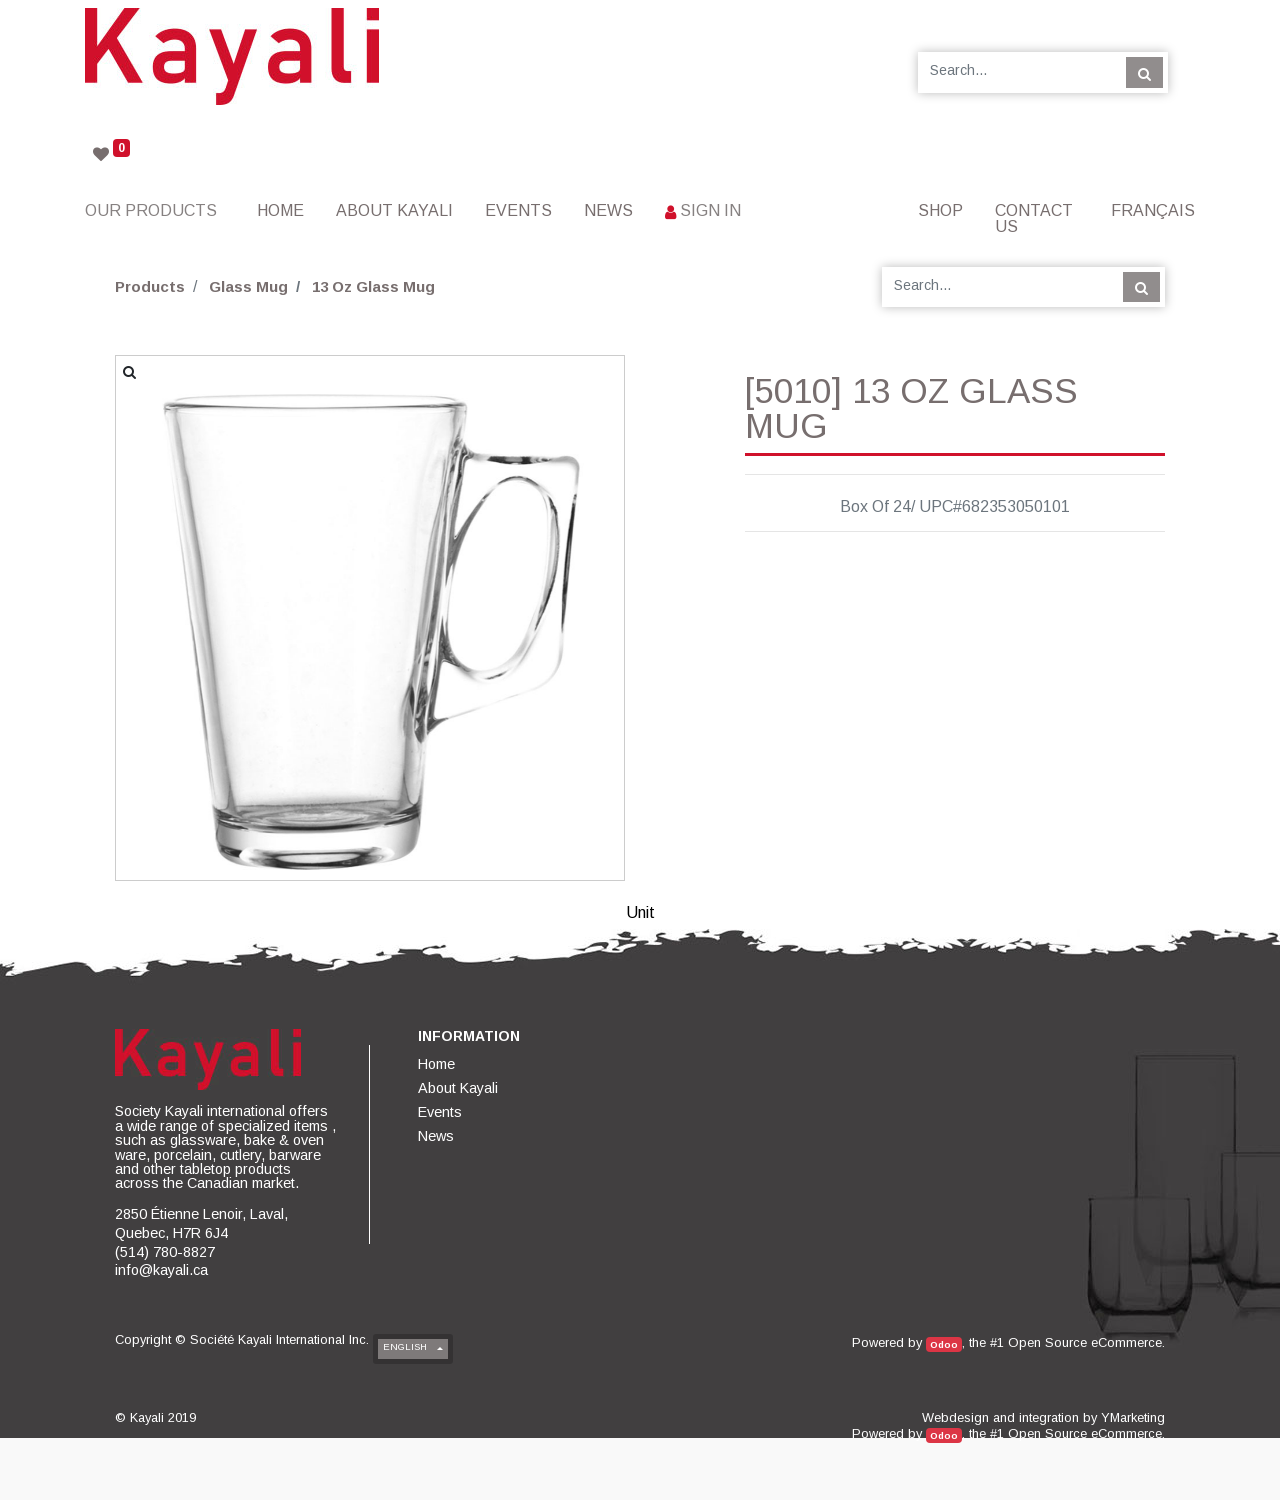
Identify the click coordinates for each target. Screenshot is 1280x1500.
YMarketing (1133, 1417)
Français (1153, 210)
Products (150, 286)
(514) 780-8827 (165, 1252)
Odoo (944, 1344)
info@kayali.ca (161, 1270)
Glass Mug (248, 286)
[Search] (1144, 72)
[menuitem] (280, 210)
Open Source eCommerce (1085, 1342)
